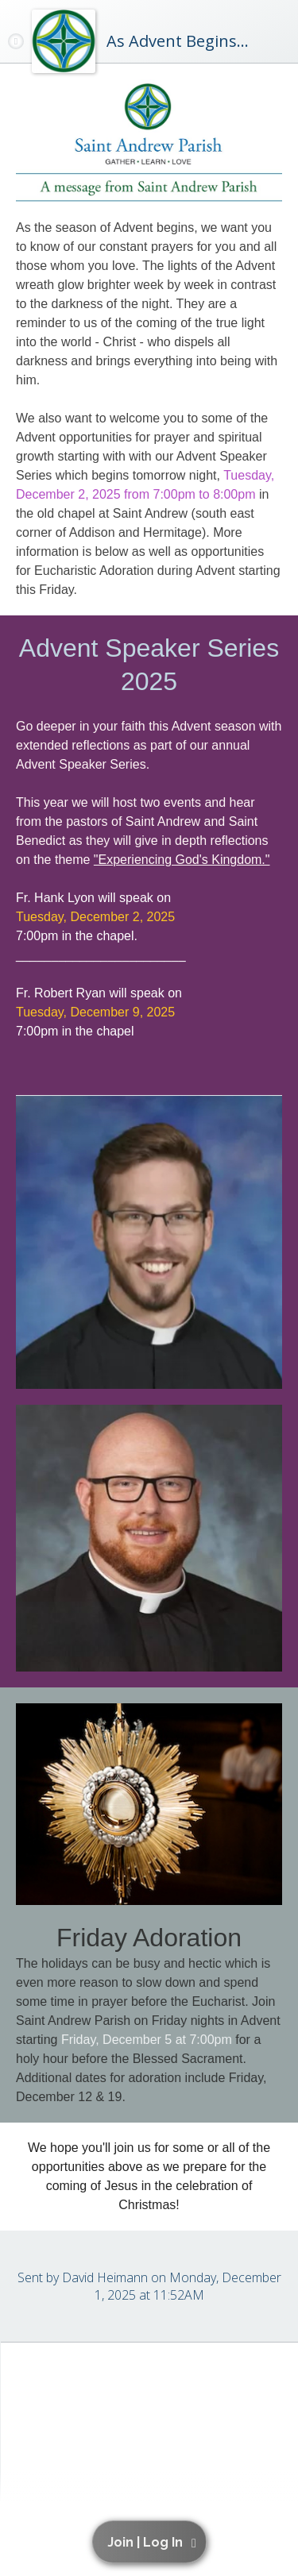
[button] (151, 2542)
